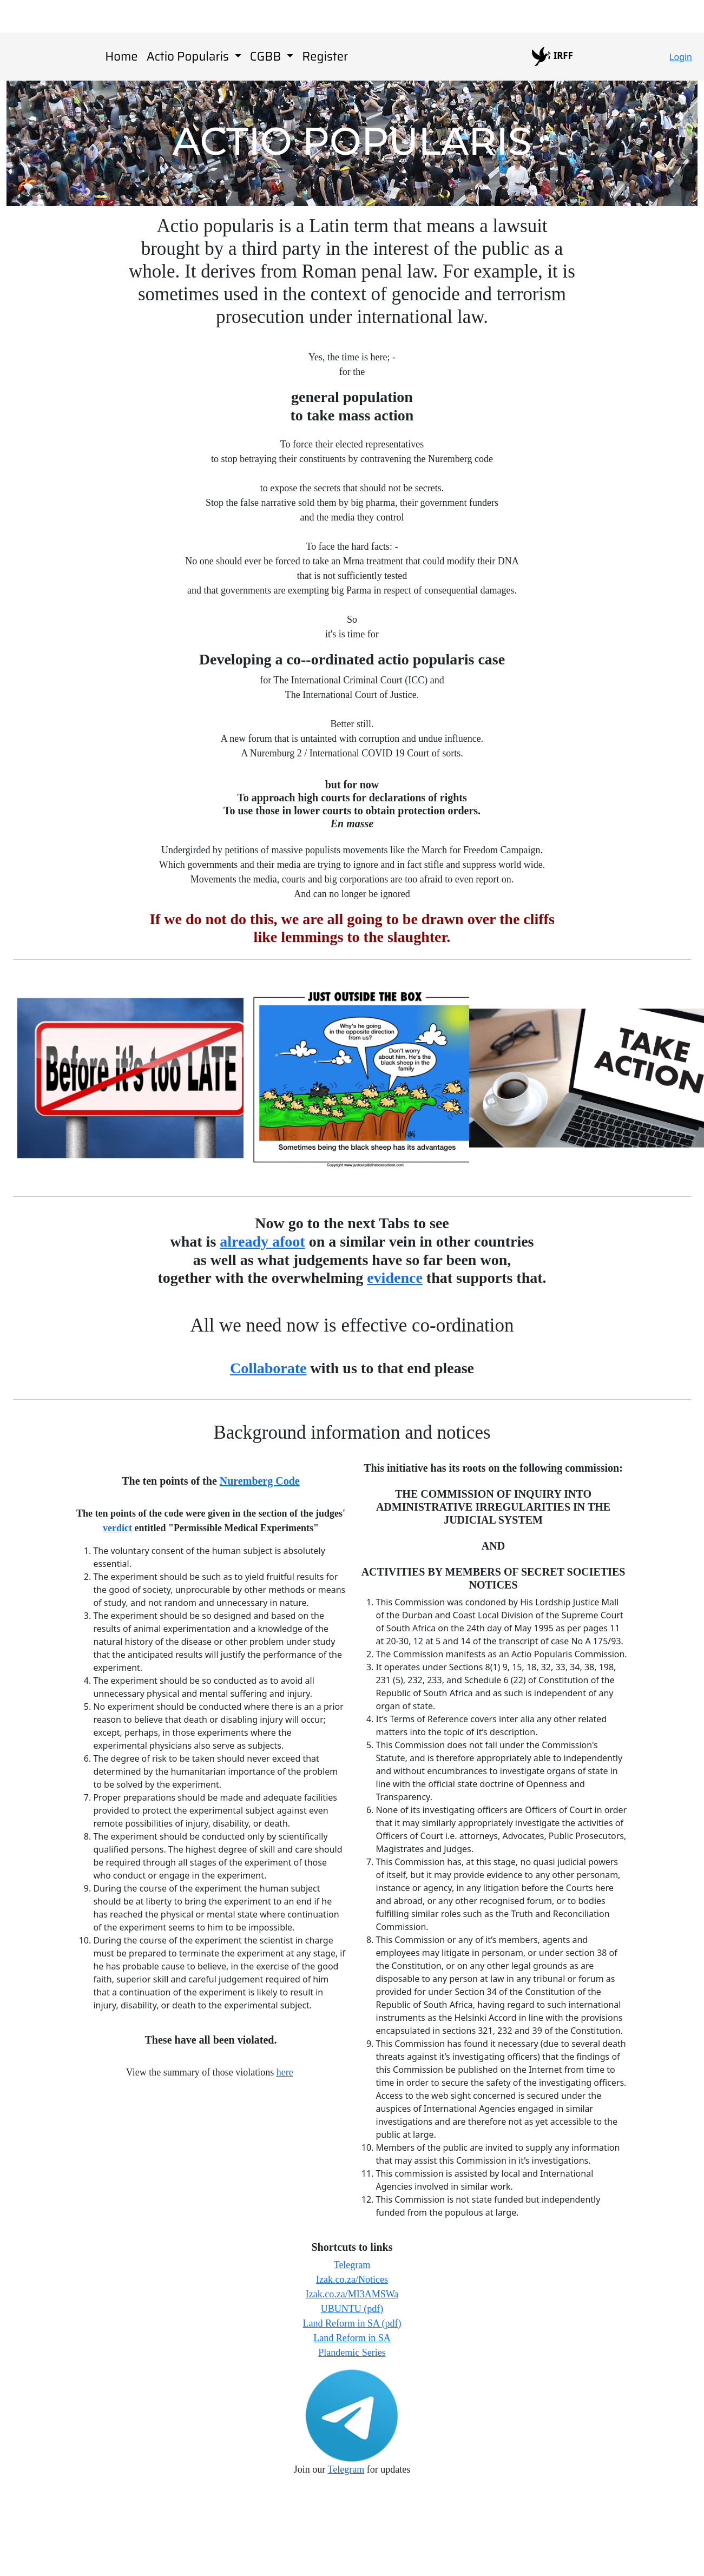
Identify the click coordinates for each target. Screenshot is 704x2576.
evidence (395, 1277)
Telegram (352, 2264)
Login (680, 57)
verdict (117, 1528)
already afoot (262, 1241)
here (285, 2072)
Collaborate (268, 1368)
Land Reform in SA (351, 2338)
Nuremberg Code (260, 1481)
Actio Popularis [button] (189, 56)
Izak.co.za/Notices (352, 2279)
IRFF (552, 56)
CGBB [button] (267, 56)
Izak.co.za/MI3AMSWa (352, 2294)
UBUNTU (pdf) (352, 2308)
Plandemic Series (351, 2352)
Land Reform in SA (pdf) (352, 2323)
